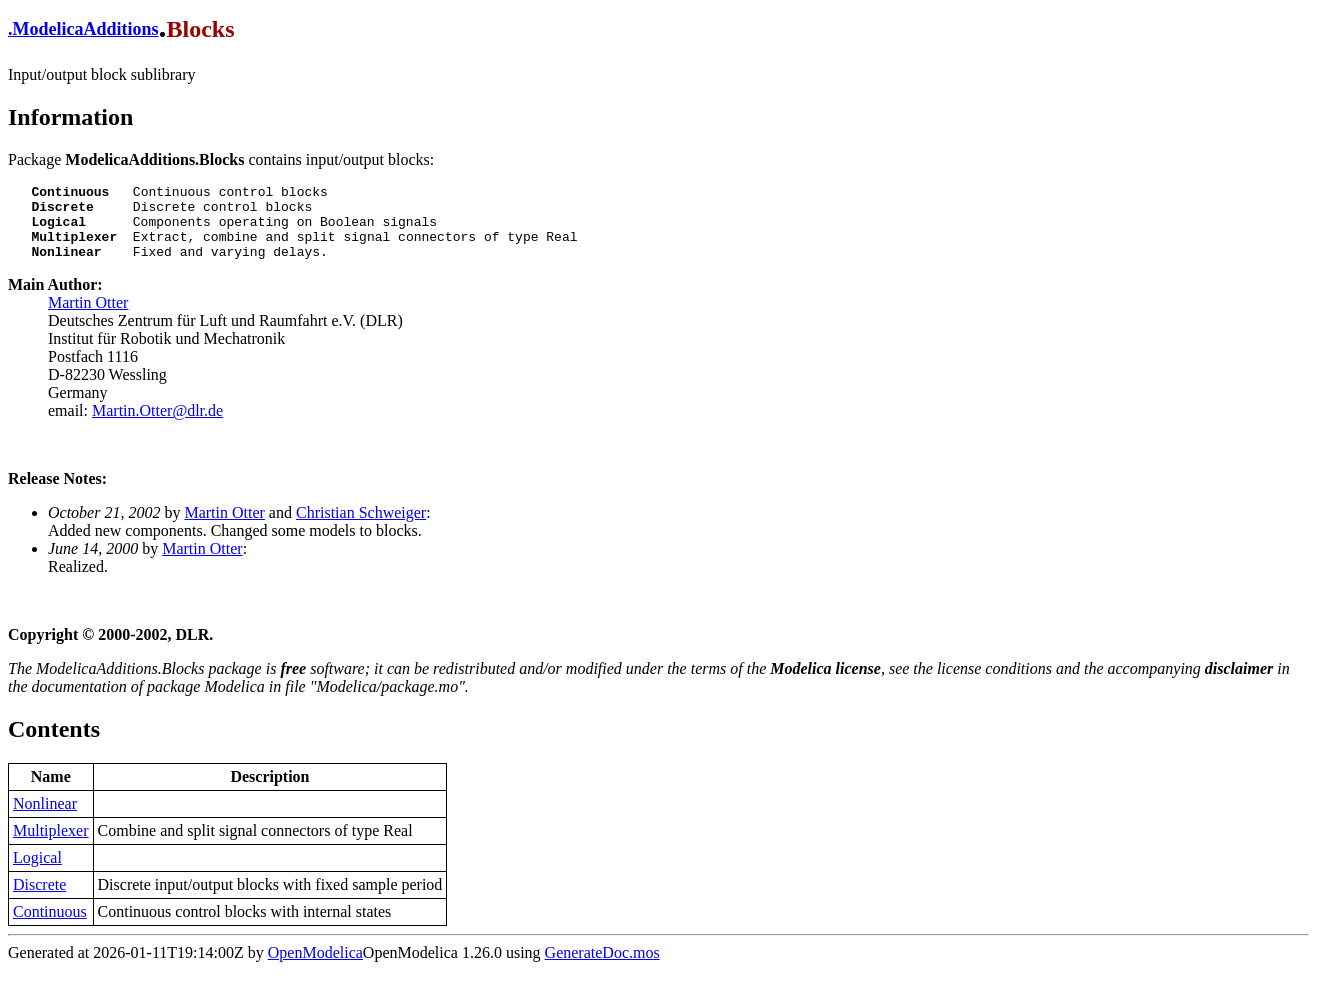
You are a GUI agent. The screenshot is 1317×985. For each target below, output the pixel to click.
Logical (37, 872)
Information (70, 117)
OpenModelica (315, 967)
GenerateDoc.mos (602, 967)
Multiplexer (51, 845)
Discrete (39, 899)
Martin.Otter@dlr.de (157, 425)
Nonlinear (45, 818)
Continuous (50, 926)
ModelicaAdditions (86, 29)
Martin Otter (88, 317)
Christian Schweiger (361, 527)
